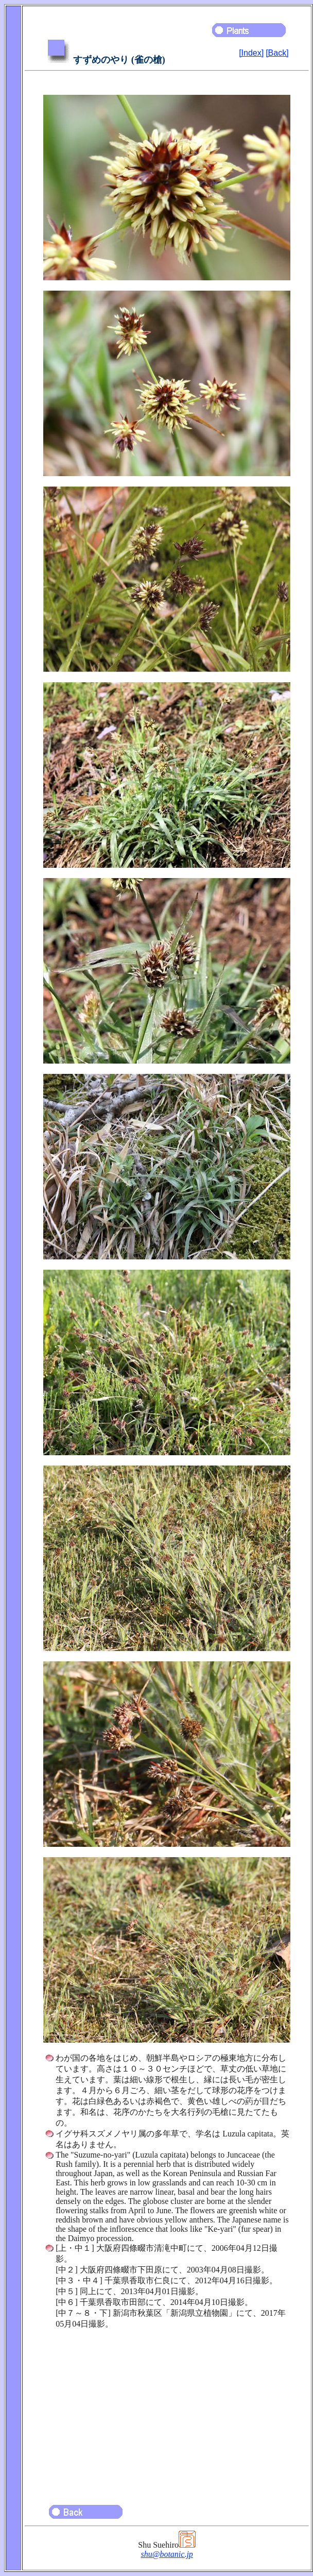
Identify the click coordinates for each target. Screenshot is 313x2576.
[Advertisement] (166, 2412)
